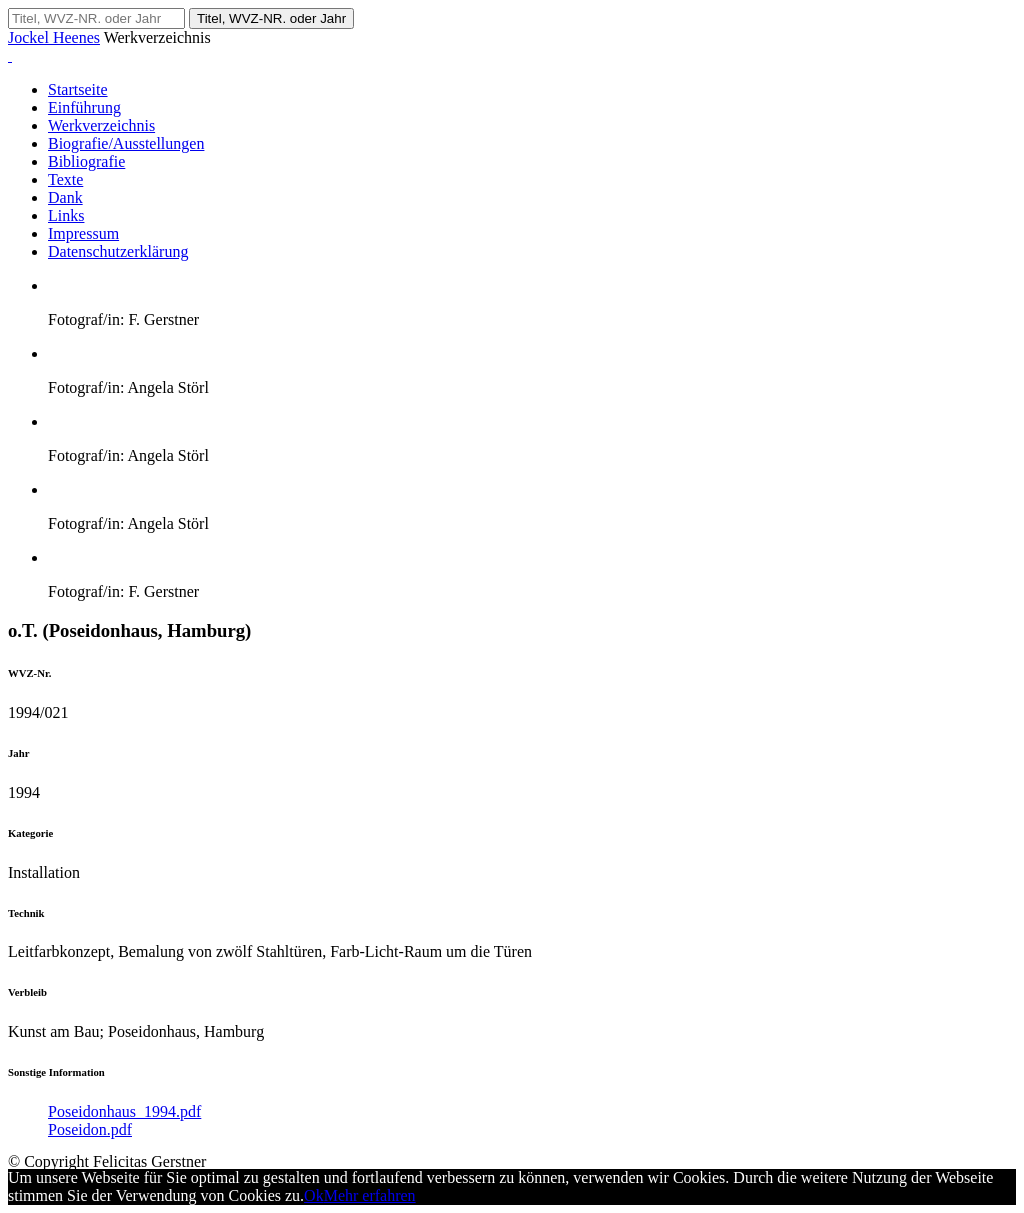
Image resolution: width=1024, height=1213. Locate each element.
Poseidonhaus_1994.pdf (124, 1111)
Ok (314, 1195)
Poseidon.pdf (90, 1129)
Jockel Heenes (54, 37)
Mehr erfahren (370, 1195)
